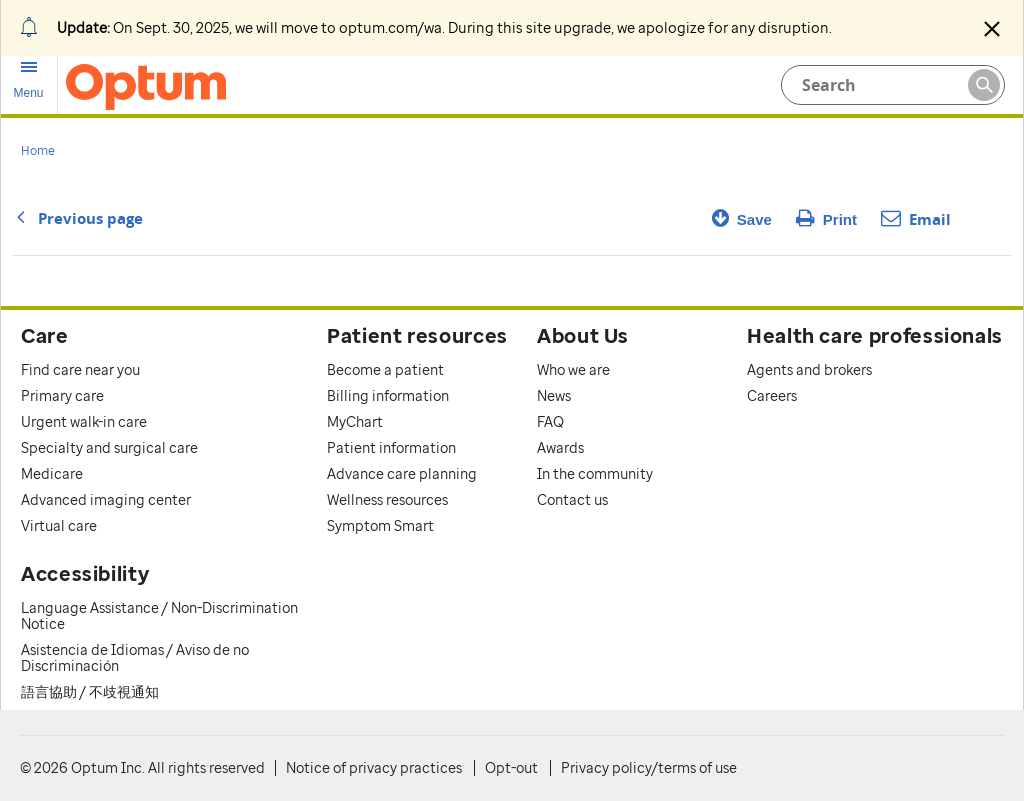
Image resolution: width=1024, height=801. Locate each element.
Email (916, 219)
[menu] (29, 80)
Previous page (78, 218)
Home (38, 150)
